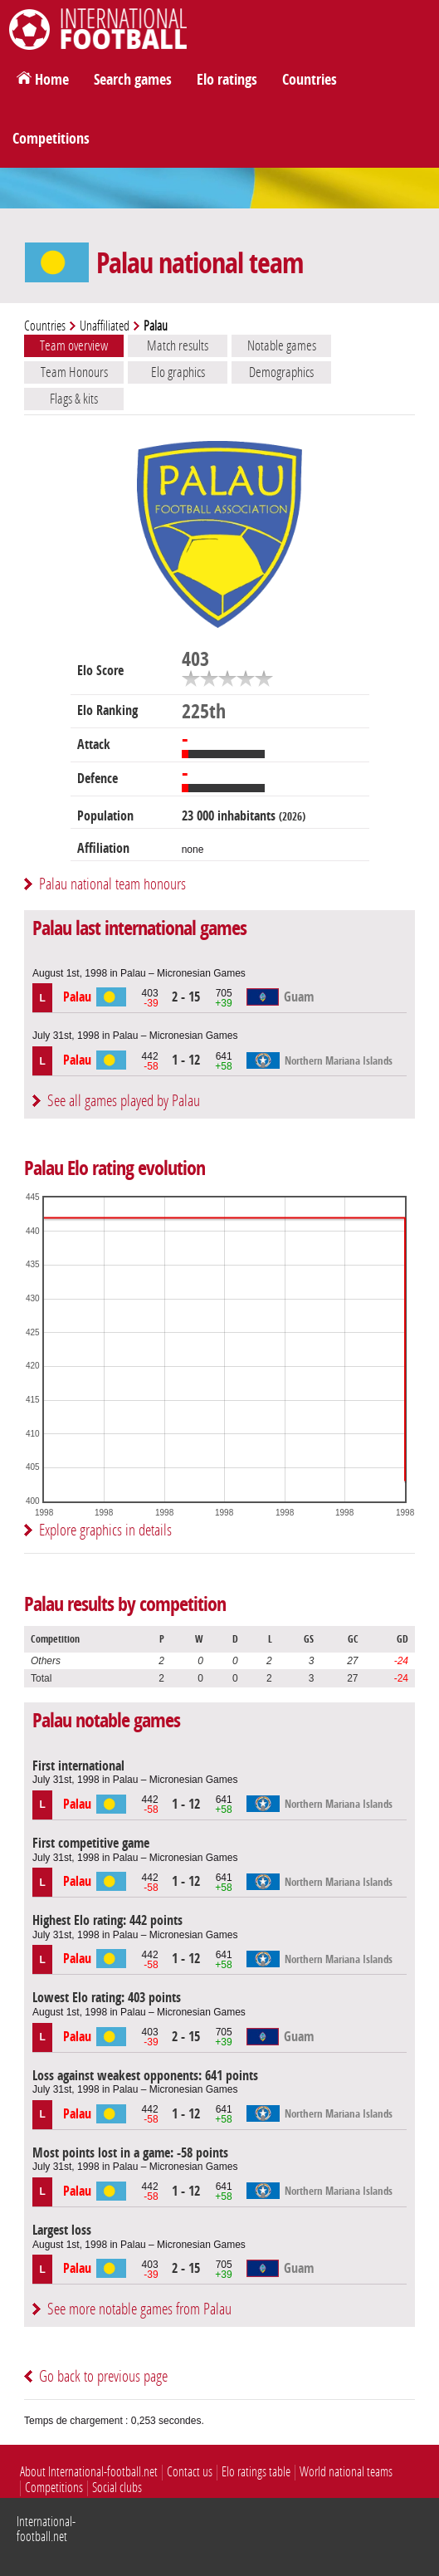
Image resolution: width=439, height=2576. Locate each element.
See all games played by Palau (123, 1100)
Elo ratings (227, 80)
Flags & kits (74, 398)
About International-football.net (89, 2472)
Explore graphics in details (105, 1530)
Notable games (281, 345)
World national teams (346, 2472)
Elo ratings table (256, 2472)
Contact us (189, 2472)
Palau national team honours (112, 884)
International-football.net (46, 2529)
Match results (177, 345)
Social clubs (117, 2487)
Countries (309, 80)
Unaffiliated (104, 326)
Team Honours (74, 372)
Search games (133, 80)
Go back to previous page (103, 2376)
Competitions (51, 139)
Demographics (281, 372)
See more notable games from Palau (139, 2309)
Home (52, 80)
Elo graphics (178, 372)
